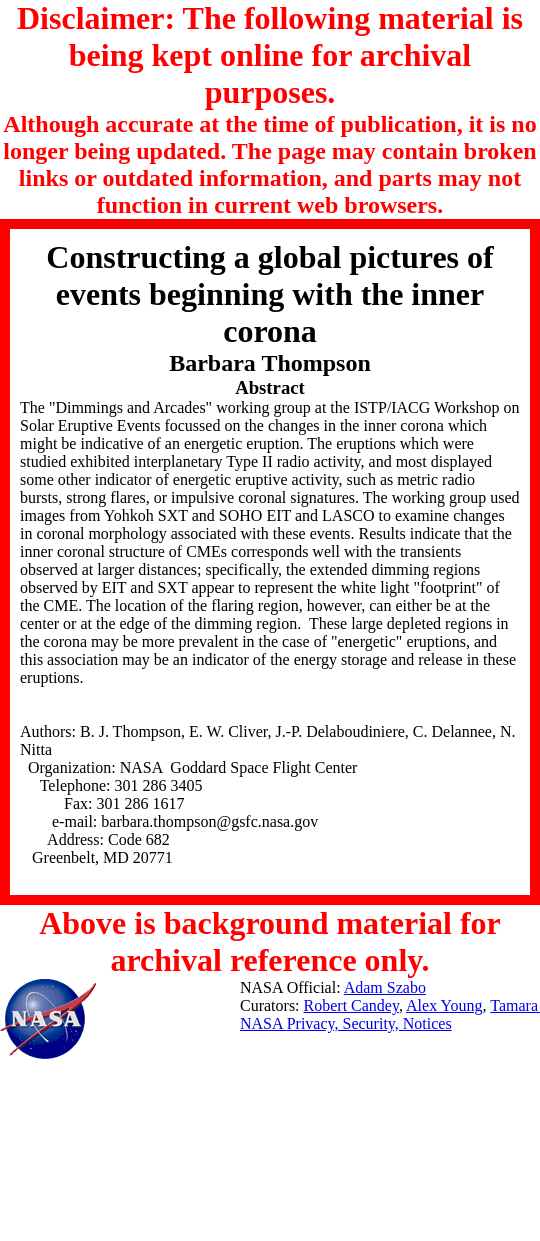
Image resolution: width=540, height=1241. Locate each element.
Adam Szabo (385, 987)
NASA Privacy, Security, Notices (346, 1023)
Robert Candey (351, 1005)
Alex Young (444, 1005)
